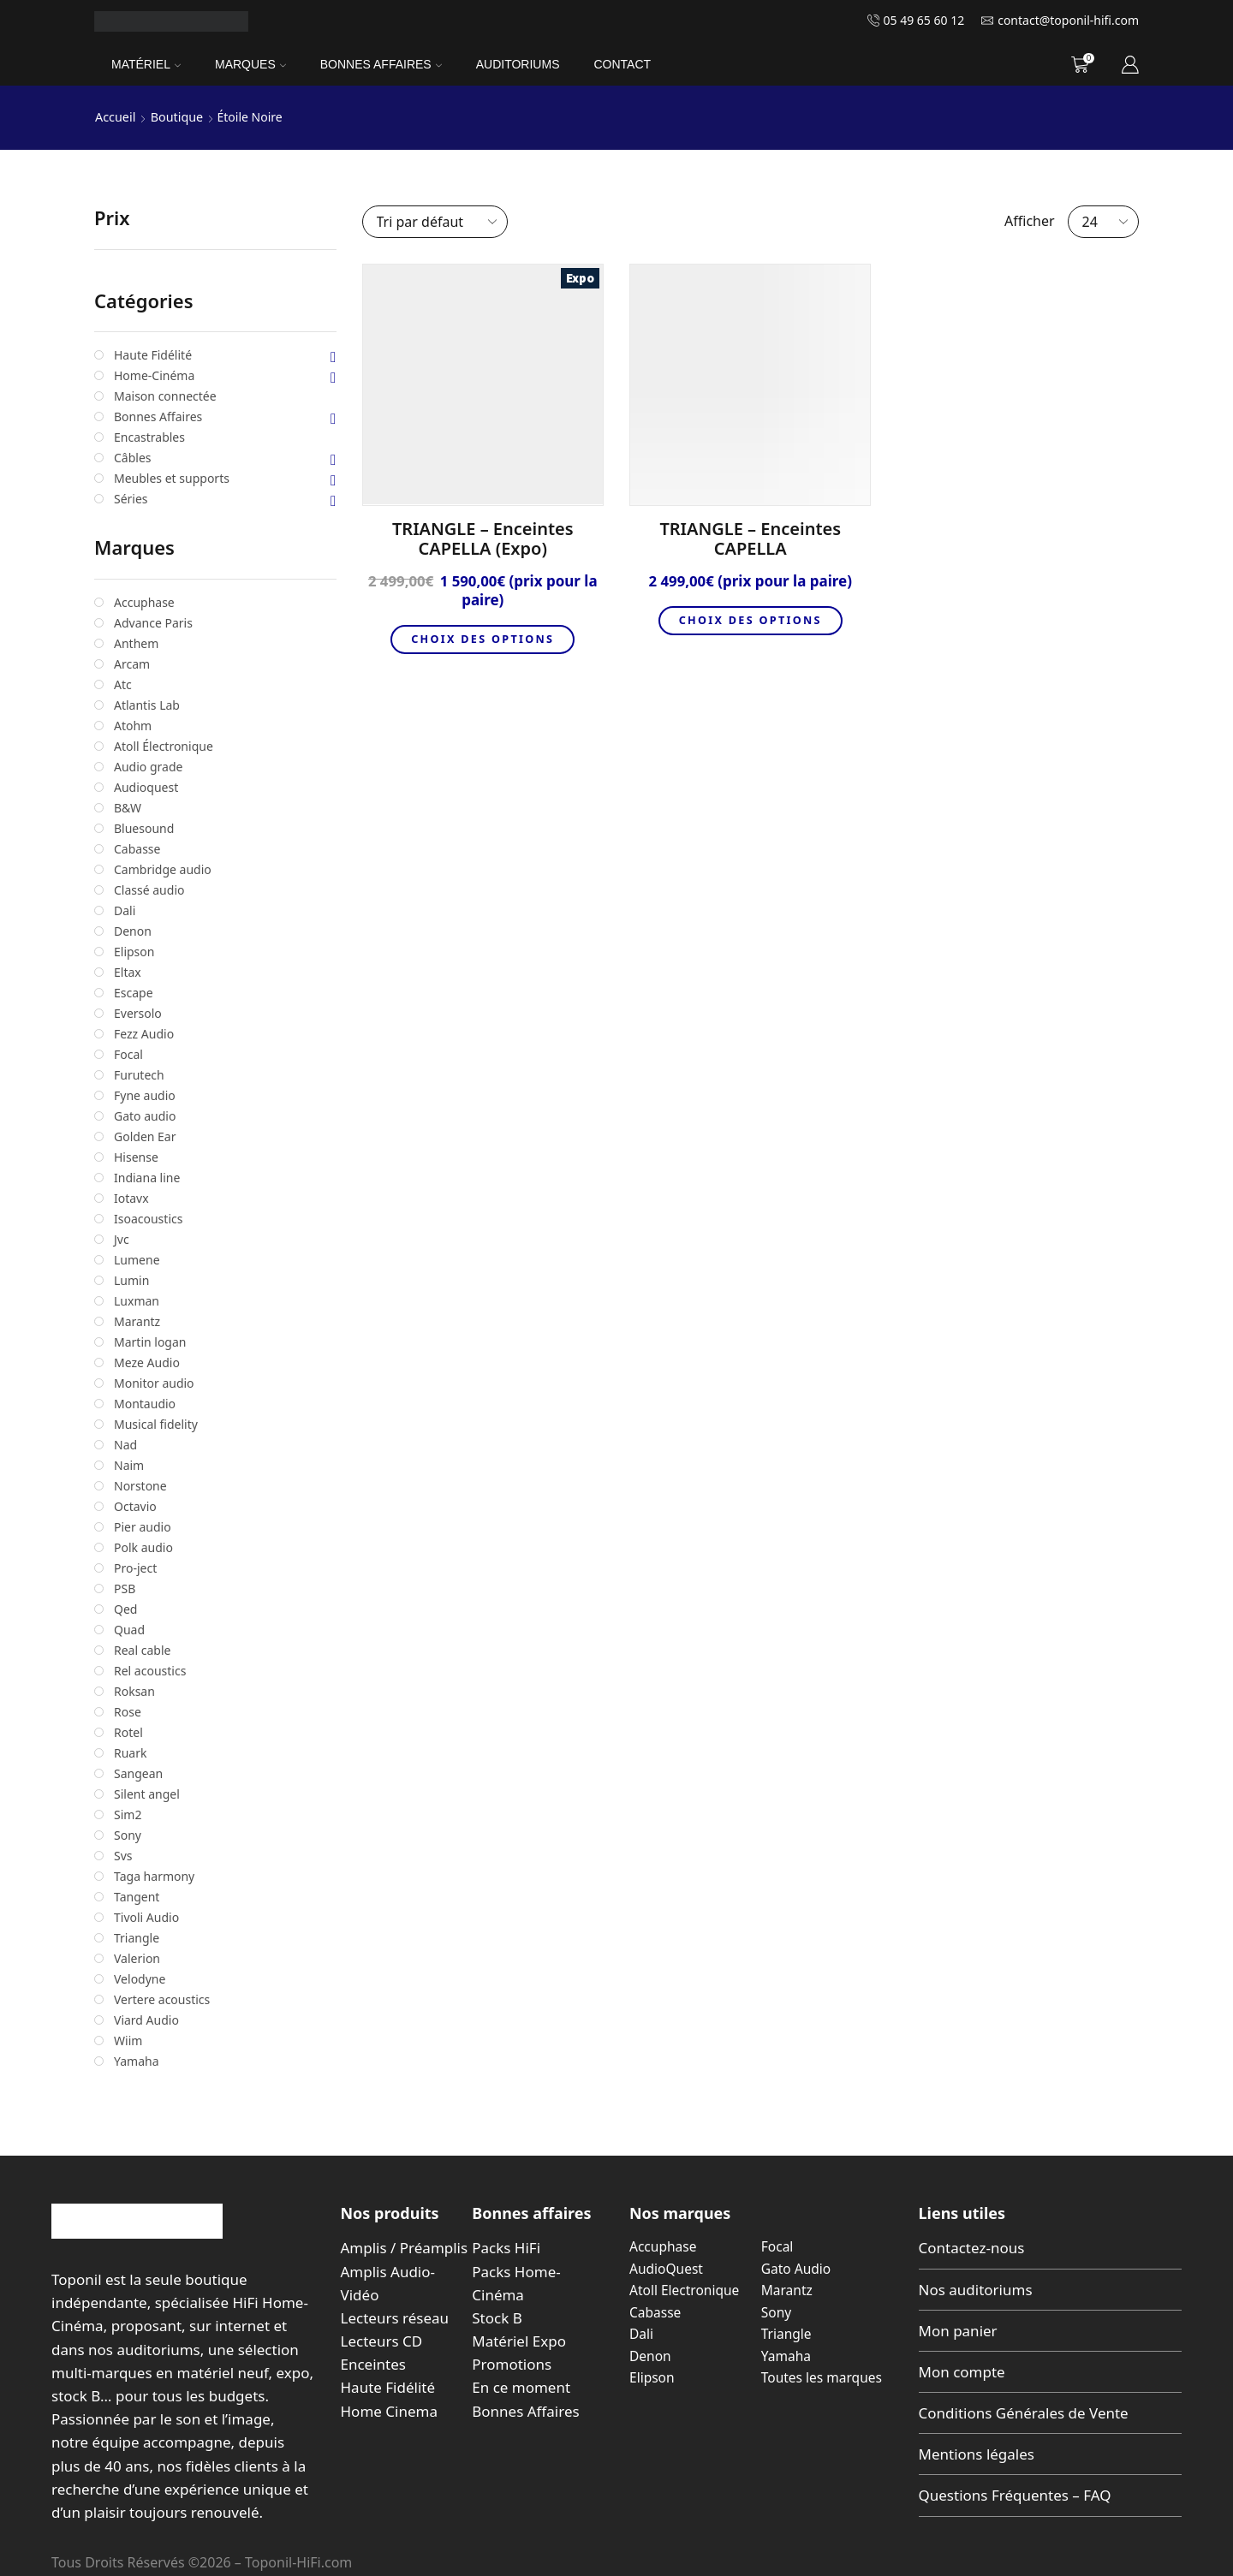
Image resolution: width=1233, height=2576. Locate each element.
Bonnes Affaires (381, 64)
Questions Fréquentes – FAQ (1015, 2495)
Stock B (496, 2317)
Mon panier (958, 2330)
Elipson (652, 2377)
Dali (641, 2333)
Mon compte (962, 2371)
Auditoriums (518, 64)
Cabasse (655, 2311)
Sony (776, 2311)
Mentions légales (976, 2454)
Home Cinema (389, 2410)
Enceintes (373, 2364)
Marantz (787, 2290)
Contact (622, 64)
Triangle (787, 2333)
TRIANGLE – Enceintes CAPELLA (750, 538)
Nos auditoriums (976, 2289)
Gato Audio (797, 2267)
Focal (778, 2246)
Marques (250, 64)
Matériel (146, 64)
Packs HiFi (506, 2248)
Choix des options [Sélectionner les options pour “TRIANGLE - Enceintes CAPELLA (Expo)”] (483, 639)
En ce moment (521, 2387)
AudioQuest (667, 2267)
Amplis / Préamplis (404, 2248)
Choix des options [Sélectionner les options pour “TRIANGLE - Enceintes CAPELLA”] (750, 620)
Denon (650, 2355)
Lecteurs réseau (395, 2317)
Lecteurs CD (382, 2341)
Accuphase (664, 2246)
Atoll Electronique (685, 2290)
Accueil (114, 117)
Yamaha (787, 2355)
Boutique (174, 117)
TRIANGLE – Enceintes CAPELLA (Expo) (483, 538)
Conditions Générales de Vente (1024, 2413)
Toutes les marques (823, 2377)
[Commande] (435, 221)
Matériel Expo (519, 2341)
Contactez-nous (972, 2248)
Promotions (511, 2364)
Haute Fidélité (388, 2387)
